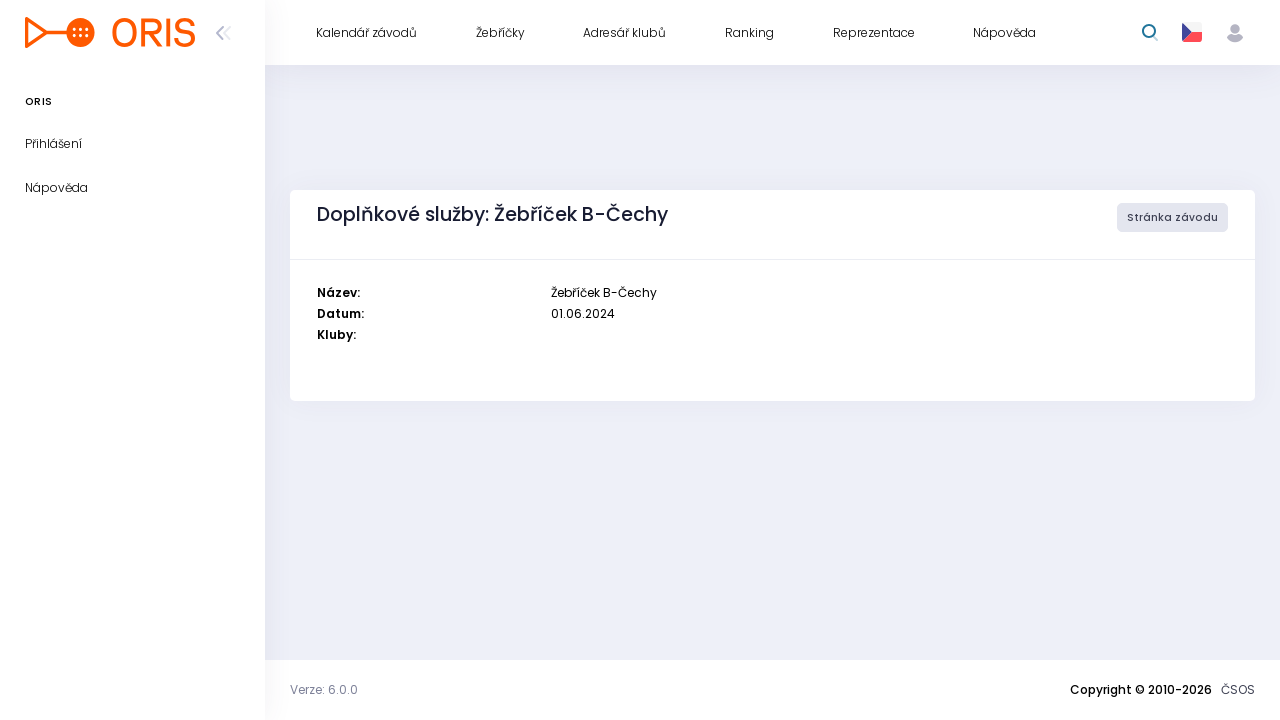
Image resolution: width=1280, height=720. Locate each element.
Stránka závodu (1172, 217)
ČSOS (1238, 689)
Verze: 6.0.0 (324, 689)
